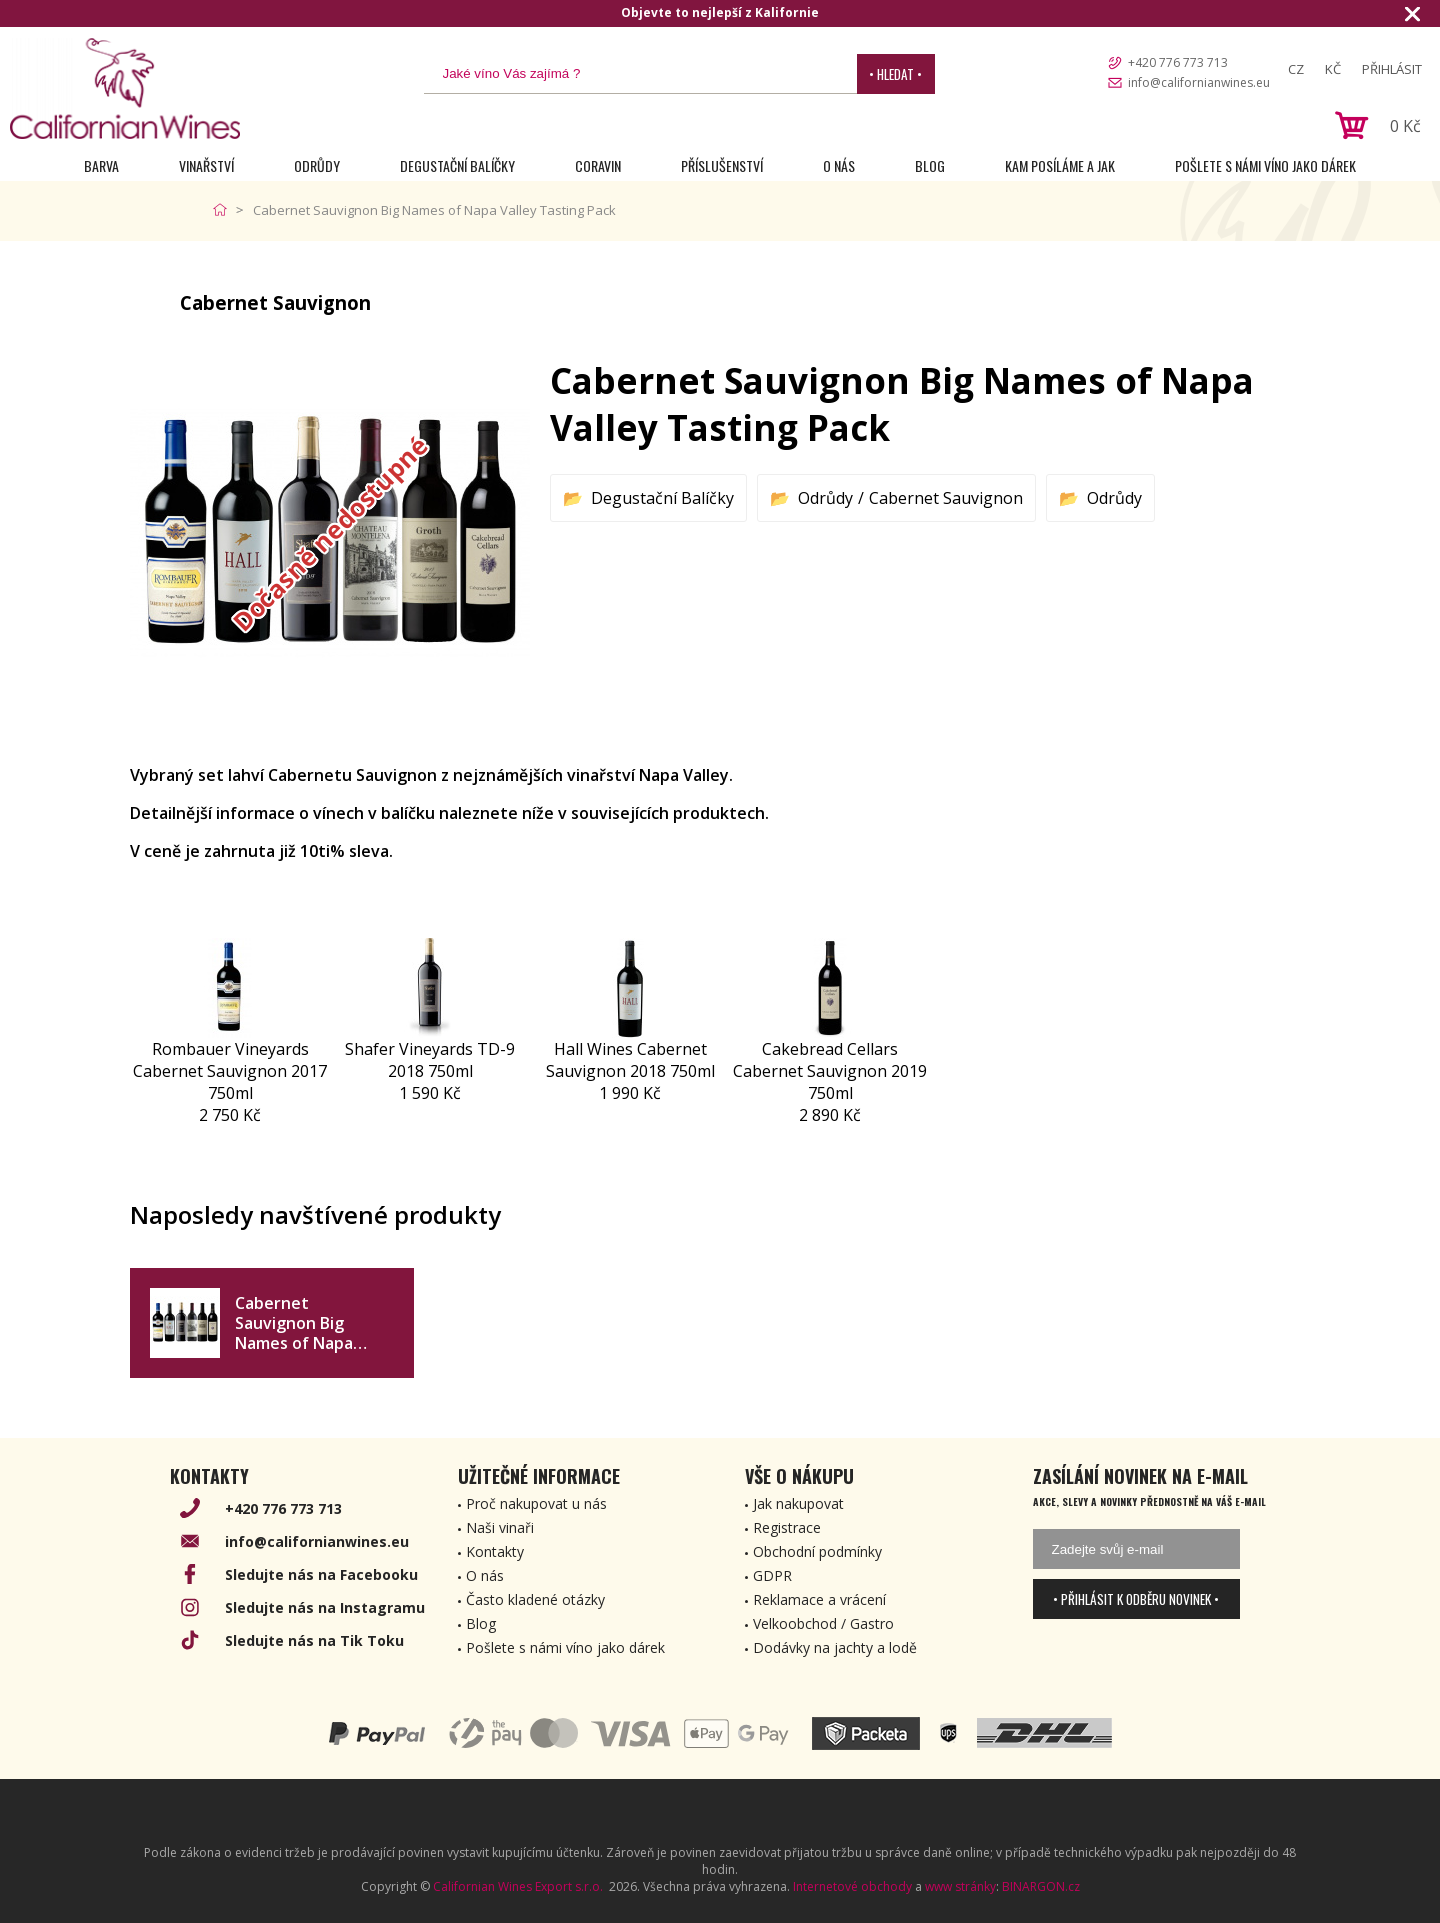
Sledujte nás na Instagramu (325, 1607)
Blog (930, 165)
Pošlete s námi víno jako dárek (1265, 165)
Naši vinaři (500, 1527)
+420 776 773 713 (1178, 62)
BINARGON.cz (1041, 1886)
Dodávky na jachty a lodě (835, 1647)
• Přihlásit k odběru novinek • (1136, 1599)
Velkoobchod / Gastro (823, 1623)
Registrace (787, 1527)
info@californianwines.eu (1199, 82)
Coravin (598, 165)
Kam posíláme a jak (1060, 165)
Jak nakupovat (798, 1503)
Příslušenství (722, 165)
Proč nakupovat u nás (536, 1503)
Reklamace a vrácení (819, 1599)
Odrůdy (317, 165)
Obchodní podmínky (817, 1551)
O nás (839, 165)
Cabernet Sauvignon (946, 498)
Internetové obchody (852, 1886)
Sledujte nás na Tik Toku (314, 1640)
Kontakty (495, 1551)
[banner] (125, 88)
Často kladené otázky (535, 1599)
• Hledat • (895, 74)
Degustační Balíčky (457, 165)
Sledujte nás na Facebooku (321, 1574)
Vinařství (206, 165)
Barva (101, 165)
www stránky (960, 1886)
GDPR (772, 1575)
